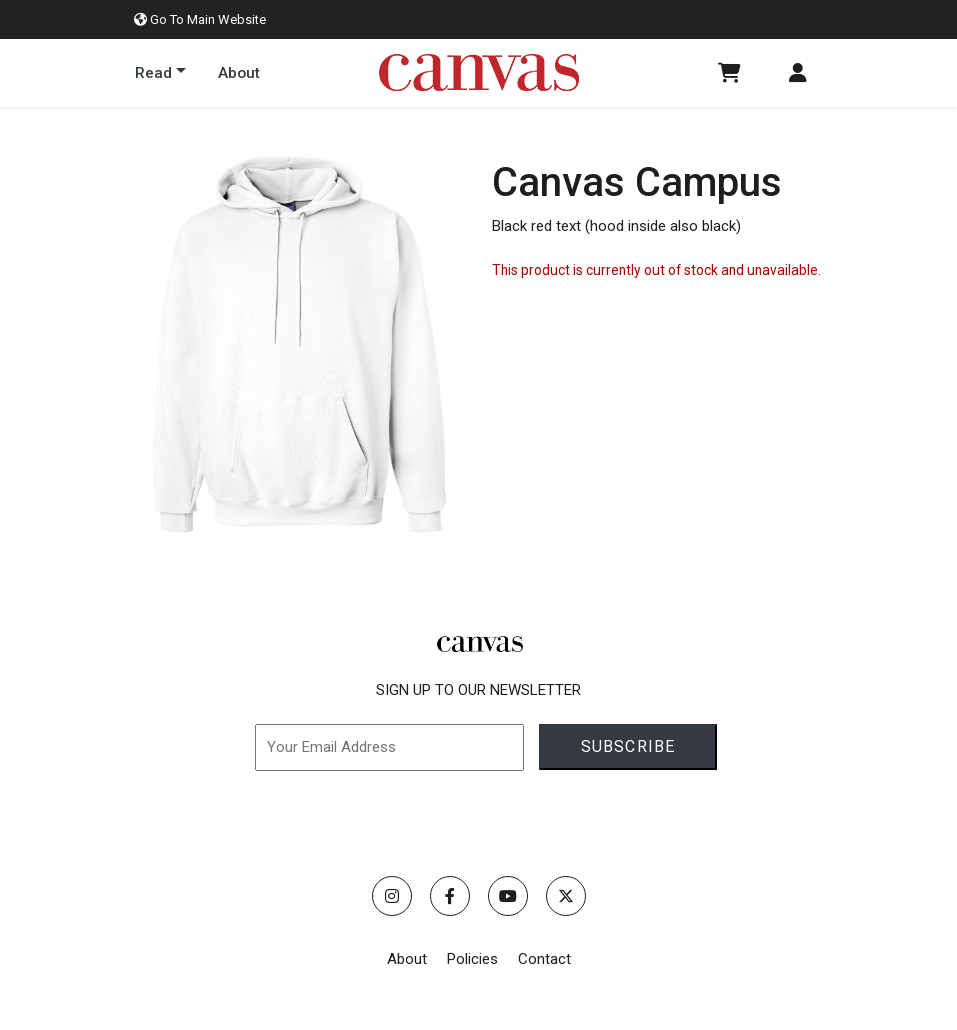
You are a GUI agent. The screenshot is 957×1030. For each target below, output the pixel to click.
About (407, 959)
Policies (472, 959)
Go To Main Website (200, 19)
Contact (544, 959)
